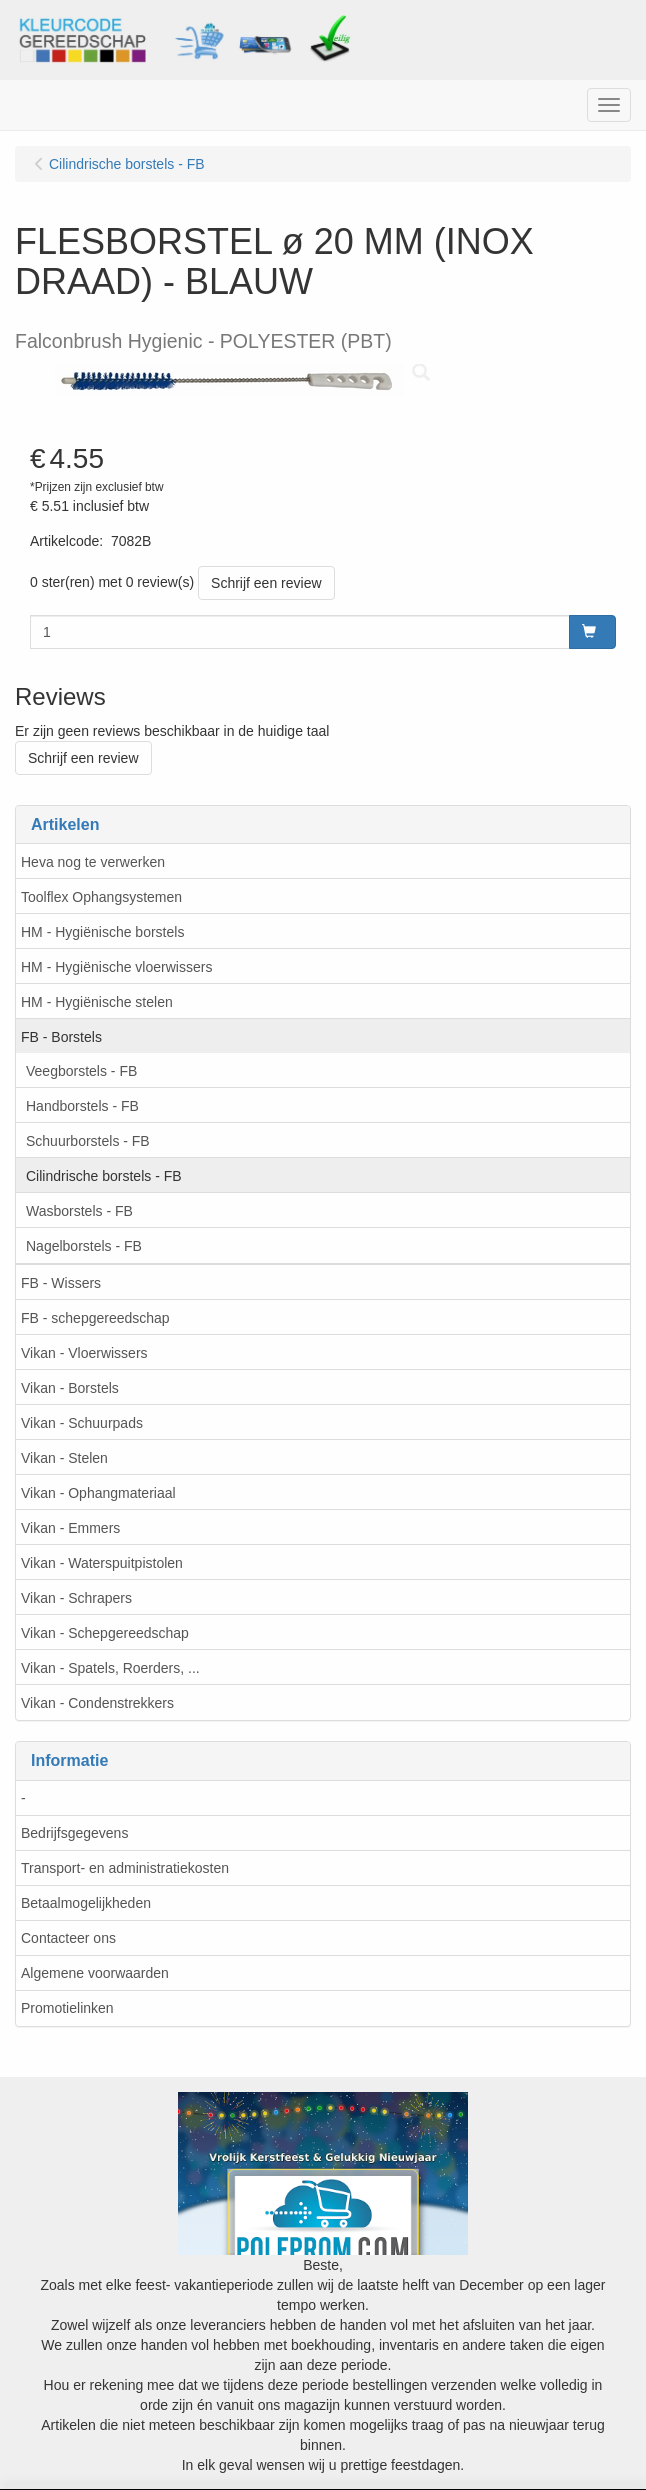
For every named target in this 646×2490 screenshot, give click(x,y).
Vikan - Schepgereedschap (105, 1633)
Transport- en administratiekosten (125, 1868)
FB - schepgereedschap (95, 1318)
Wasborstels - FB (79, 1211)
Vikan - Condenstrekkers (97, 1703)
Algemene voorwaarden (95, 1973)
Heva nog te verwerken (93, 862)
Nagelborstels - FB (84, 1246)
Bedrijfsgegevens (74, 1833)
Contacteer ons (68, 1938)
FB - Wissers (61, 1283)
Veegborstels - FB (81, 1071)
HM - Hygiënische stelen (97, 1002)
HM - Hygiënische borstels (102, 932)
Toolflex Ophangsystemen (101, 897)
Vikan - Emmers (70, 1528)
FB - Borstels (61, 1037)
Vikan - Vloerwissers (84, 1353)
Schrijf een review (266, 583)
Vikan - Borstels (70, 1388)
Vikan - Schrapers (76, 1598)
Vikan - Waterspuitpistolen (102, 1563)
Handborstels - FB (82, 1106)
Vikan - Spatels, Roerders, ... (110, 1668)
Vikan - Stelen (64, 1458)
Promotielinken (67, 2008)
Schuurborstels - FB (88, 1141)
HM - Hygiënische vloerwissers (116, 967)
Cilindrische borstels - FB (104, 1176)
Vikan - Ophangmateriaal (98, 1493)
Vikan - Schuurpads (82, 1423)
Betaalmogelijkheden (86, 1903)
